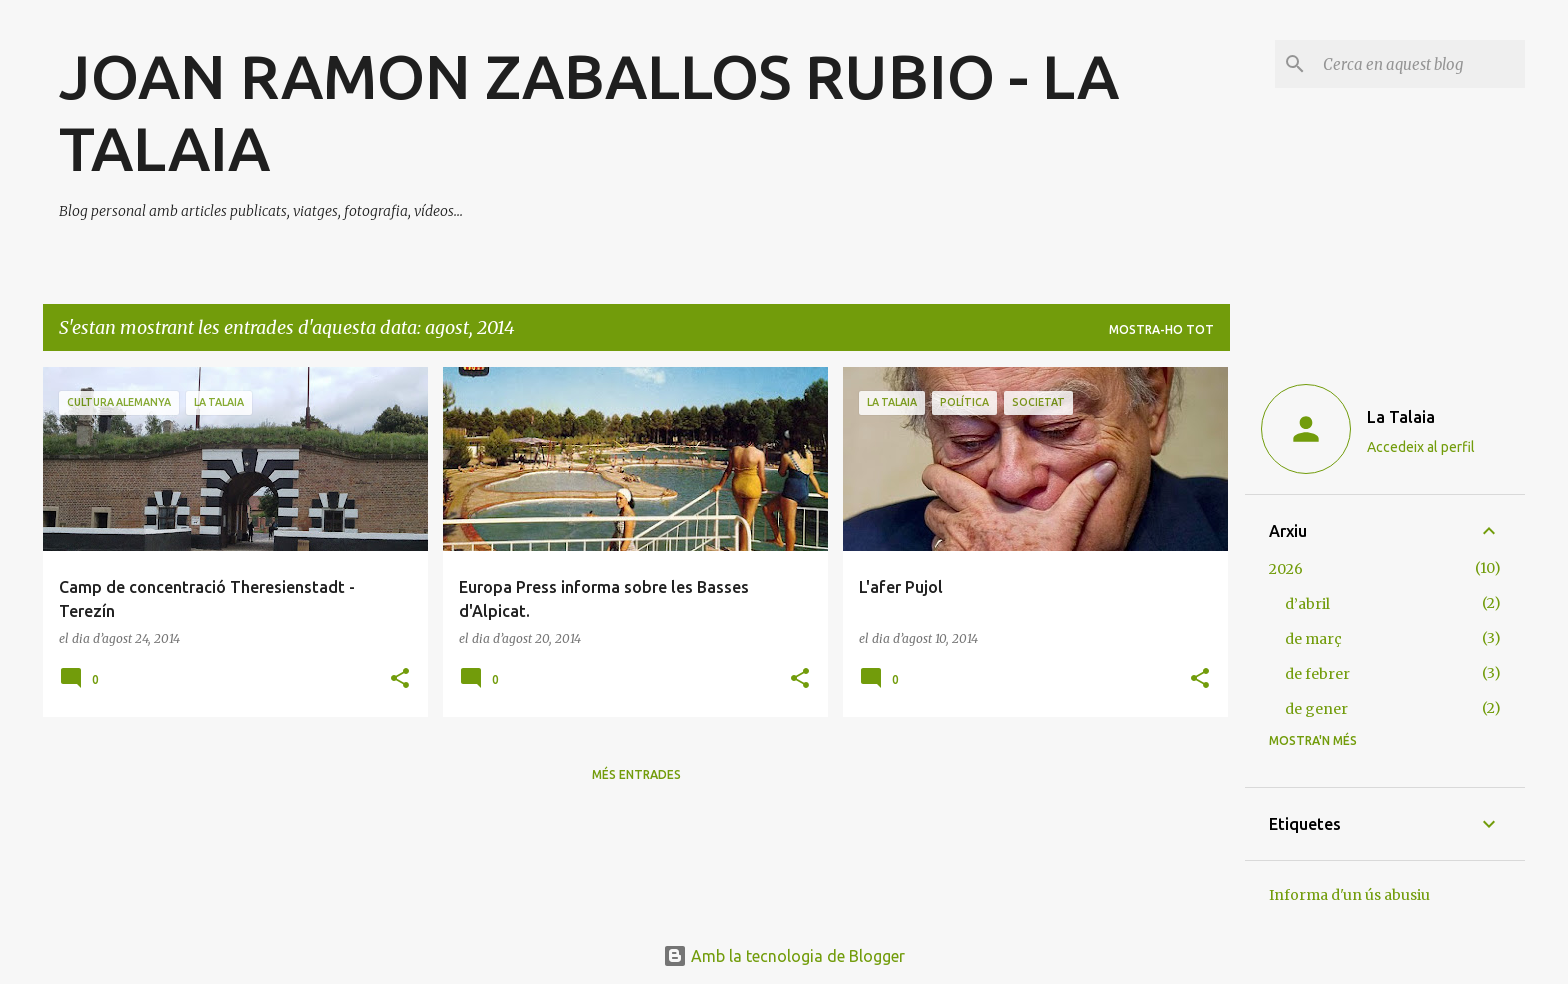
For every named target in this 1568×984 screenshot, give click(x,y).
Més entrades (636, 774)
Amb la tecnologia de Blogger (784, 956)
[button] (400, 679)
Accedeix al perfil (1421, 447)
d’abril (1307, 604)
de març (1313, 639)
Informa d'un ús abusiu (1349, 895)
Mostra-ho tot (1161, 329)
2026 (1286, 569)
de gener (1316, 709)
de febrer (1317, 674)
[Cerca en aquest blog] (1420, 64)
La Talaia (1401, 417)
